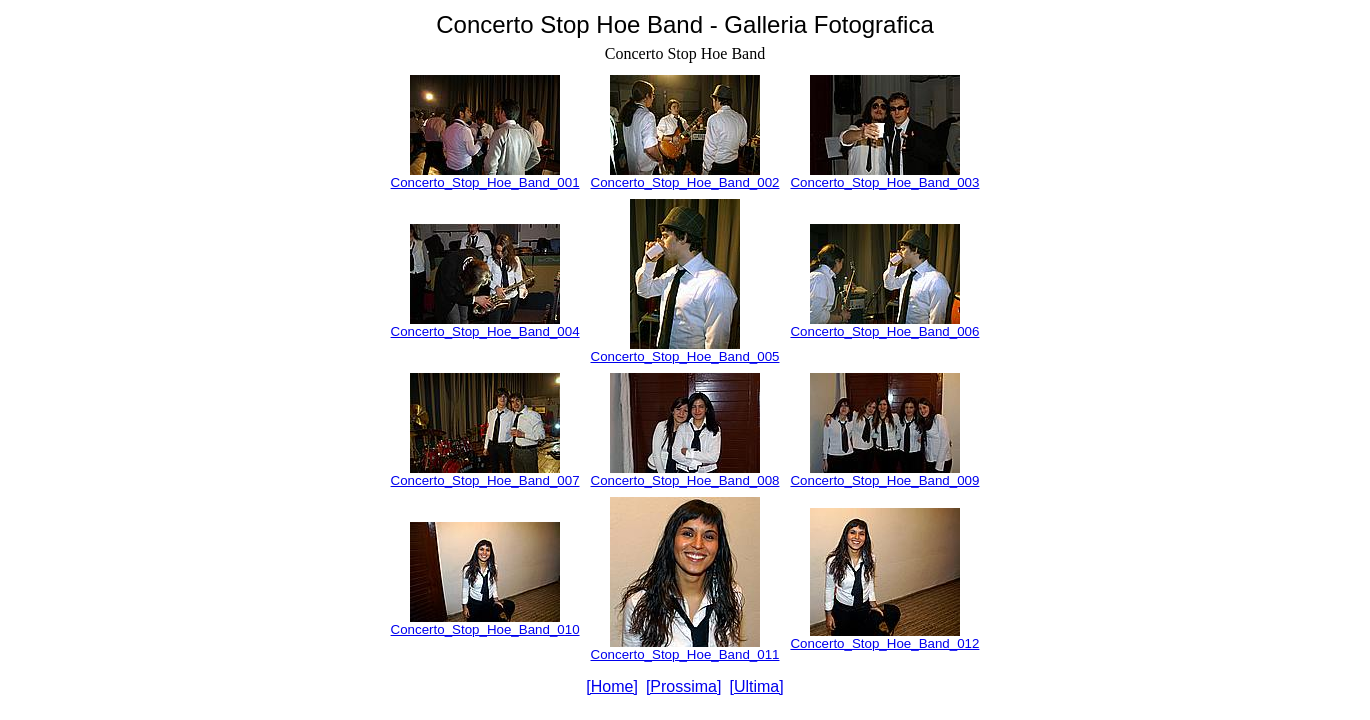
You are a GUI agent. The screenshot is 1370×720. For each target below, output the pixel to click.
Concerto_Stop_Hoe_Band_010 (485, 629)
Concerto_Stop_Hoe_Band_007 (485, 480)
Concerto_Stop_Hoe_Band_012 (884, 643)
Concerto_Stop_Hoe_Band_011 (685, 654)
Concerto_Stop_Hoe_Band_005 (685, 356)
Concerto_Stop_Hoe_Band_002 (685, 182)
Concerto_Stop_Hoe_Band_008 (685, 480)
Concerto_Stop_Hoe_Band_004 (485, 331)
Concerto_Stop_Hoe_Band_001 (485, 182)
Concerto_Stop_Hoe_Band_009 (884, 480)
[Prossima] (684, 686)
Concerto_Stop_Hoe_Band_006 (884, 331)
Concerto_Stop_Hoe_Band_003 (884, 182)
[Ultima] (756, 686)
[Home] (612, 686)
